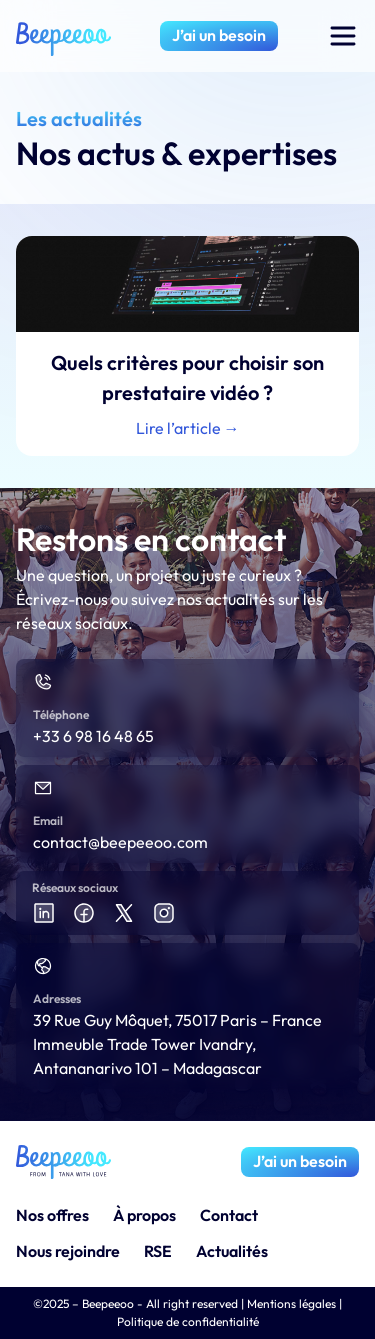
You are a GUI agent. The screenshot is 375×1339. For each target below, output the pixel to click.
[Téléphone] (43, 682)
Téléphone (61, 714)
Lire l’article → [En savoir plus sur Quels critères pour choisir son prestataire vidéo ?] (188, 428)
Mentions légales (291, 1303)
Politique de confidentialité (188, 1321)
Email (48, 820)
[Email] (43, 788)
